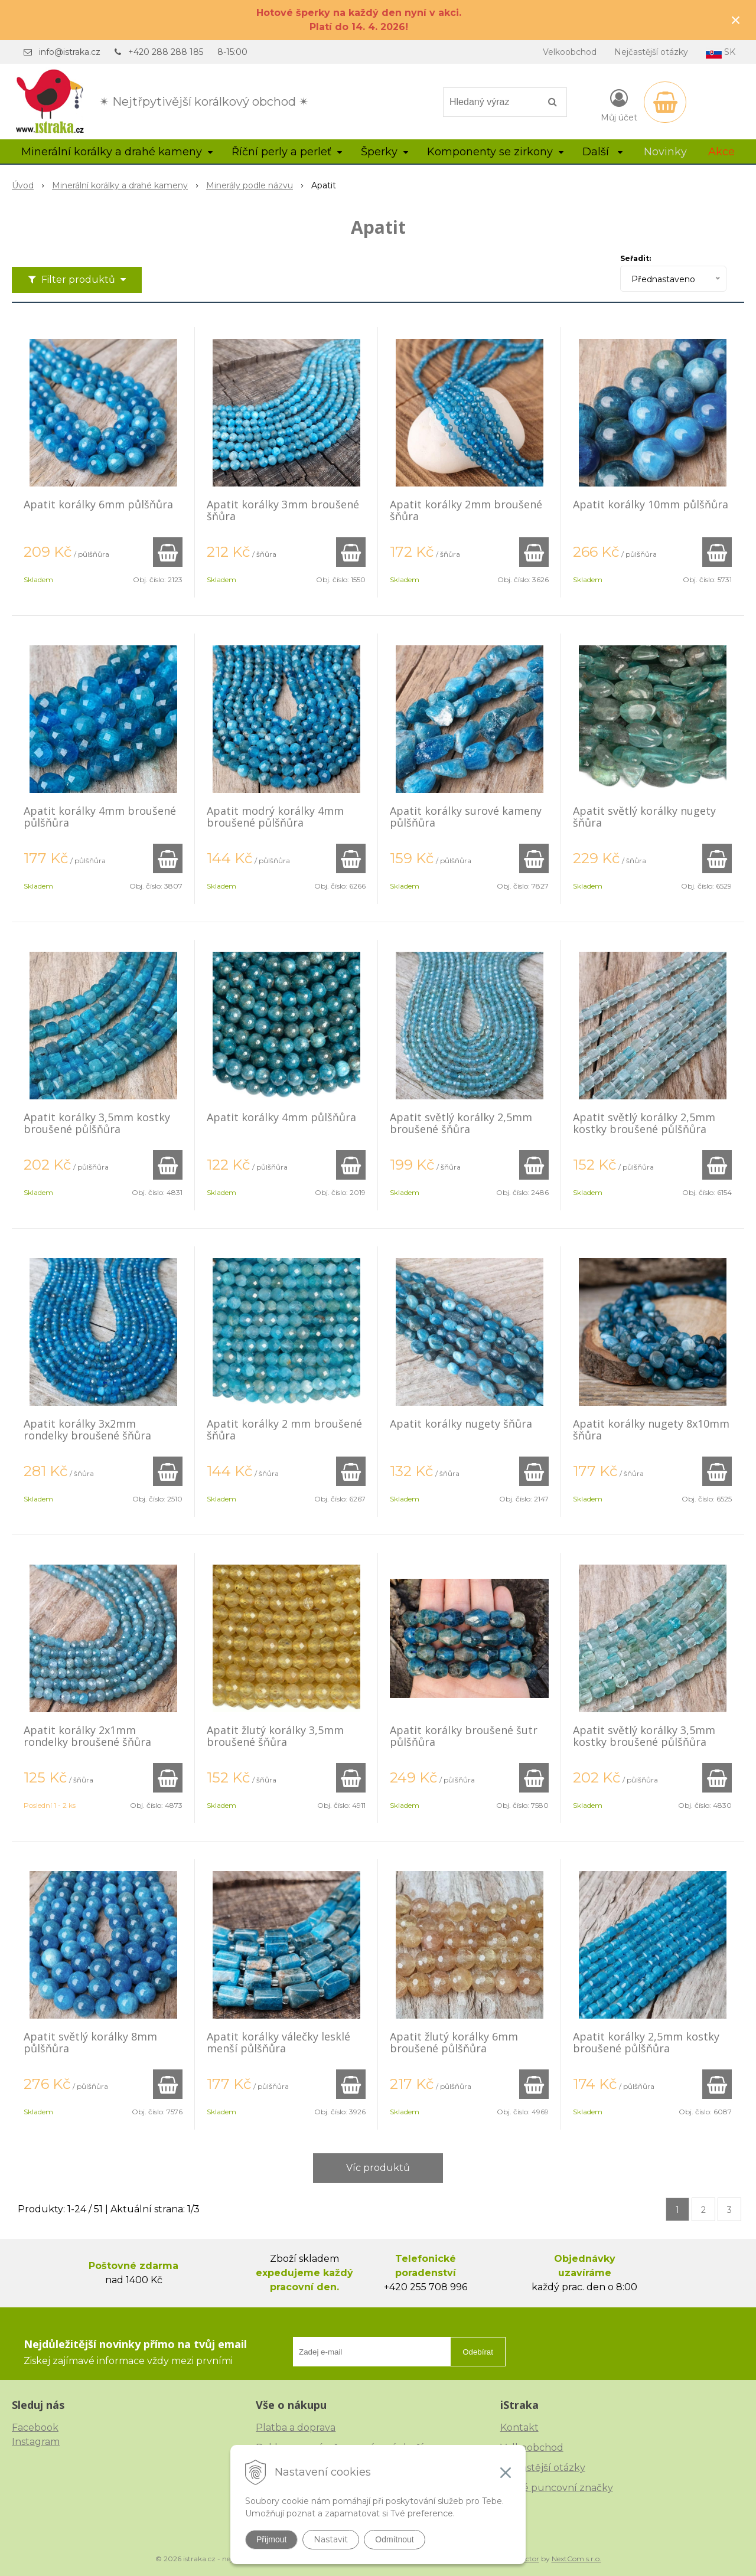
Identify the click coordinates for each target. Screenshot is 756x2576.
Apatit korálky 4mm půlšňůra (281, 1117)
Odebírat (477, 2352)
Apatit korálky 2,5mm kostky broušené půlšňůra (646, 2042)
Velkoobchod (570, 52)
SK (720, 53)
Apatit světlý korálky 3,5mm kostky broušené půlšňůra (644, 1736)
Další (602, 151)
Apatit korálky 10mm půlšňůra (650, 504)
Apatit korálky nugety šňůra (461, 1423)
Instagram (36, 2441)
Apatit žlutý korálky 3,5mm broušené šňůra (275, 1736)
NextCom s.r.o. (576, 2558)
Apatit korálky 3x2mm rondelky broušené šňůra (87, 1429)
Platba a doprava (295, 2427)
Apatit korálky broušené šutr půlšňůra (463, 1736)
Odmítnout (394, 2539)
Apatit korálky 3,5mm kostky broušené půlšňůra (97, 1123)
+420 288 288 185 (165, 52)
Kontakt (519, 2427)
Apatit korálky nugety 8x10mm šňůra (651, 1429)
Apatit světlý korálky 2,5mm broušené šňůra (461, 1123)
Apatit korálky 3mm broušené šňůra (283, 510)
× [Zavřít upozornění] (736, 20)
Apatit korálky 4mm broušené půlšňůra (100, 817)
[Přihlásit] (619, 104)
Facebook (35, 2427)
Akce (721, 151)
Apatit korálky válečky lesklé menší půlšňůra (278, 2042)
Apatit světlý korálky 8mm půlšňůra (90, 2042)
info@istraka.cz (69, 52)
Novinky (665, 151)
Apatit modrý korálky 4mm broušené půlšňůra (275, 817)
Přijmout (271, 2539)
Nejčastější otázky (651, 52)
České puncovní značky (556, 2487)
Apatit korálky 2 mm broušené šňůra (284, 1429)
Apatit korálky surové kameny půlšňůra (466, 817)
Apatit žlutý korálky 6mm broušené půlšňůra (454, 2042)
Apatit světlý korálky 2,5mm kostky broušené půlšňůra (644, 1123)
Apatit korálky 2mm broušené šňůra (466, 510)
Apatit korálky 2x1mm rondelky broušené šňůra (87, 1736)
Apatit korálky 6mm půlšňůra (98, 504)
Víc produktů (378, 2167)
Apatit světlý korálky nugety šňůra (644, 817)
